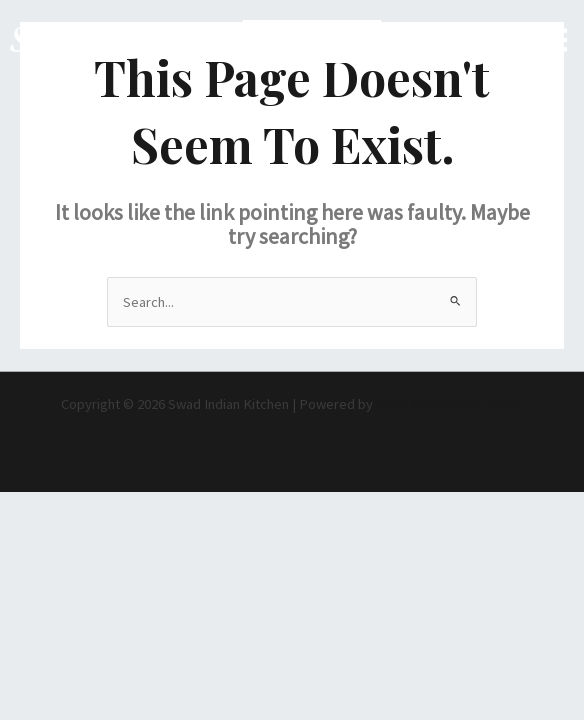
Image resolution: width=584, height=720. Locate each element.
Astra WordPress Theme (449, 404)
